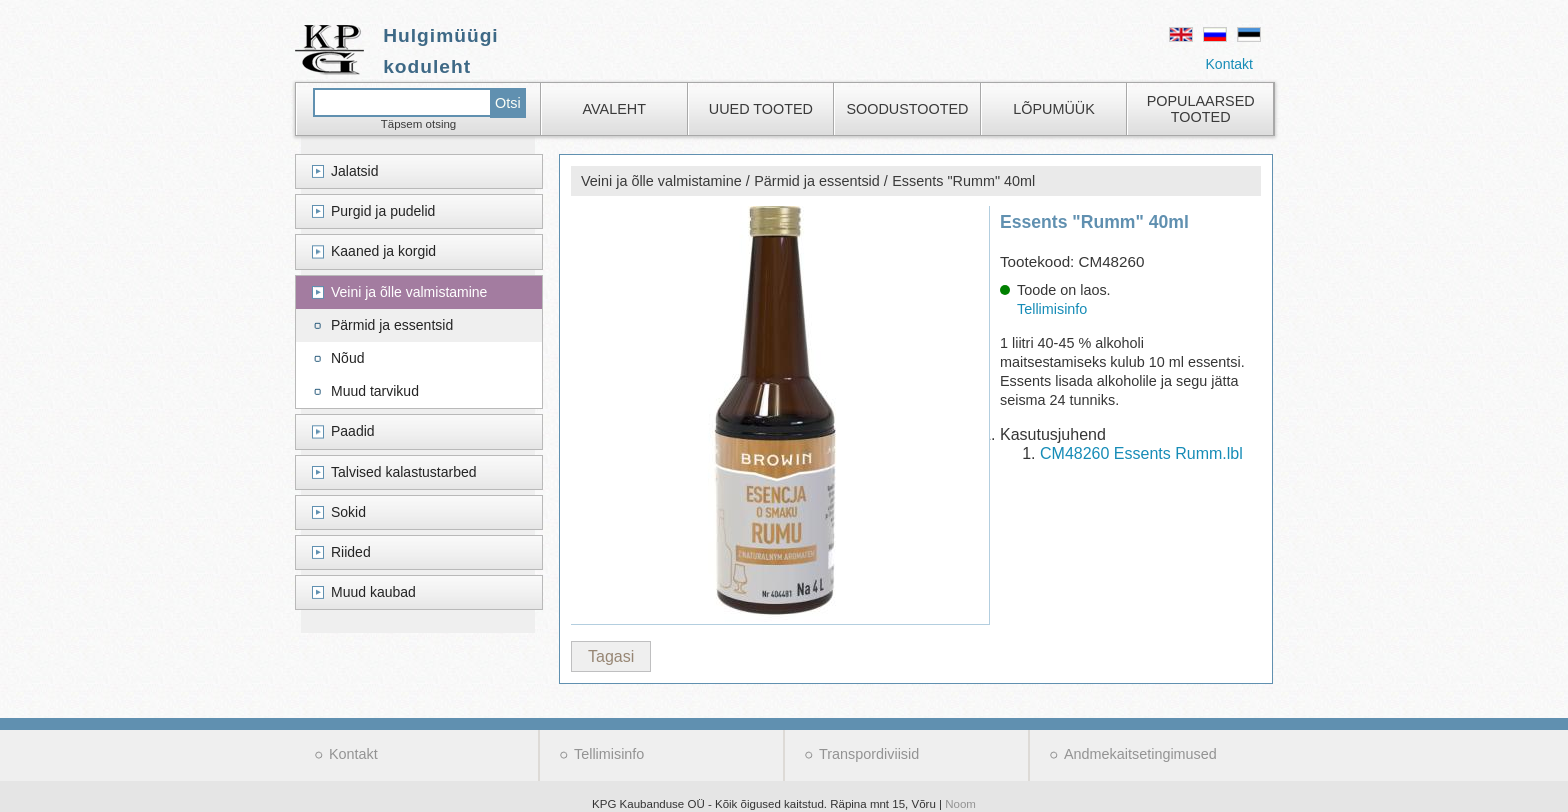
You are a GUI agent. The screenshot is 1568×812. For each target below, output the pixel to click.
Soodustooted (907, 109)
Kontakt (1229, 64)
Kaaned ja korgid (383, 251)
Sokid (348, 512)
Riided (351, 552)
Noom (960, 804)
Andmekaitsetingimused (1140, 754)
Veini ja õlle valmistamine (409, 292)
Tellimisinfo (1052, 309)
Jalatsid (354, 171)
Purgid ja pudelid (383, 211)
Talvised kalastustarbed (404, 472)
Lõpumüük (1054, 109)
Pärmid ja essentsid (392, 325)
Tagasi (611, 656)
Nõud (347, 358)
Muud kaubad (373, 592)
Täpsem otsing (419, 124)
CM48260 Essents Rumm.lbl (1141, 453)
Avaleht (614, 109)
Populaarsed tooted (1201, 109)
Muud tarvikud (375, 391)
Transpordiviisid (869, 754)
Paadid (353, 431)
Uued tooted (761, 109)
